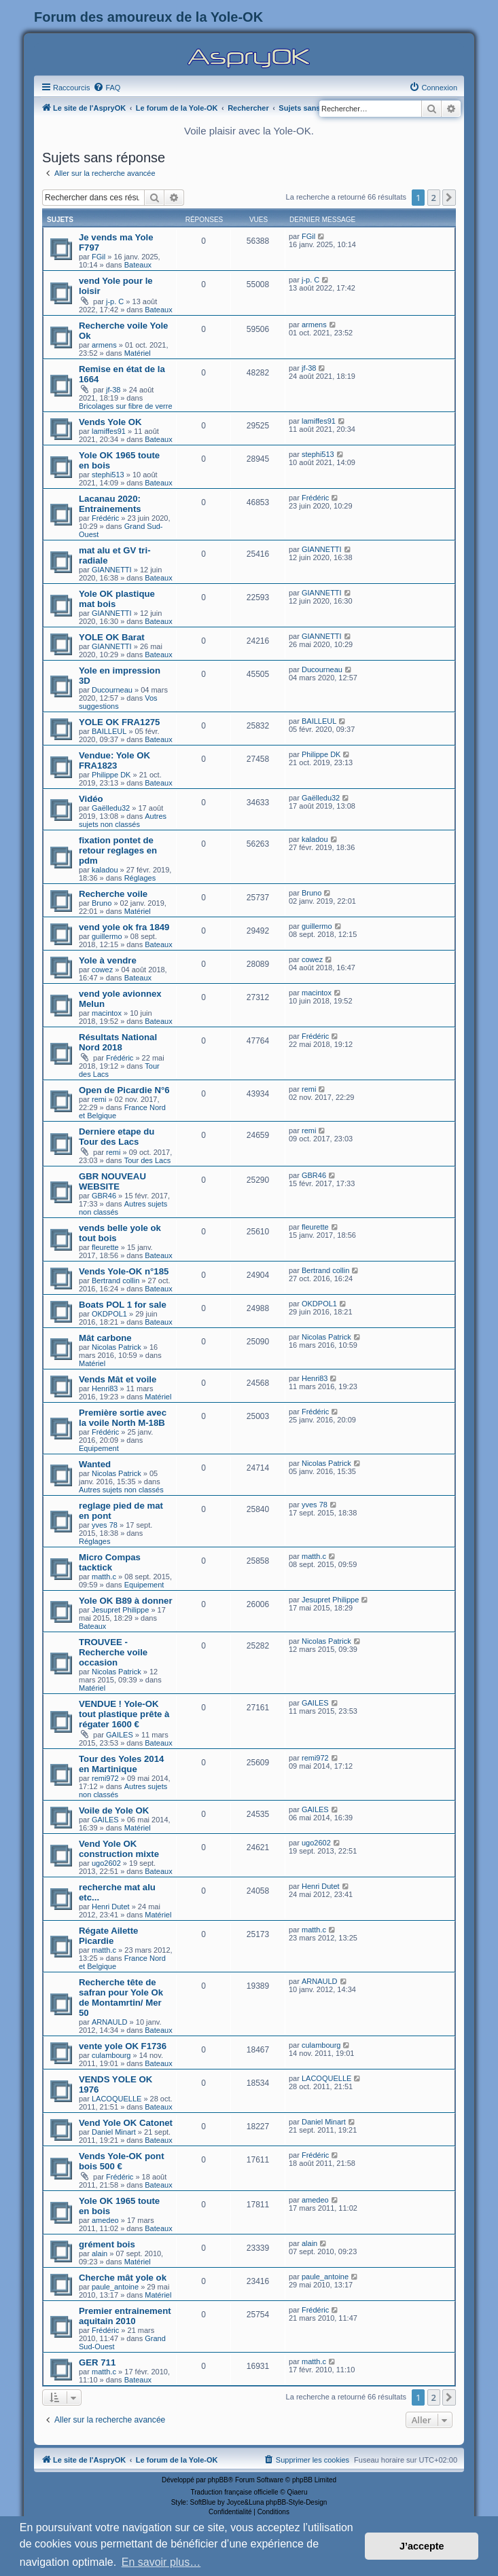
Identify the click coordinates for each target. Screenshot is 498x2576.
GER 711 (97, 2362)
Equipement (99, 1448)
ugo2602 (106, 1863)
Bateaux (138, 265)
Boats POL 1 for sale (122, 1305)
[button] (449, 197)
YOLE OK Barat (112, 637)
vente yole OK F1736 (122, 2046)
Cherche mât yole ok (122, 2278)
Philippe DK (111, 775)
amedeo (105, 2220)
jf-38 (113, 390)
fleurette (105, 1247)
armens (104, 345)
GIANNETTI (112, 570)
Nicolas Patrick (116, 1347)
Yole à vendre (108, 960)
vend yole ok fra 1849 (124, 927)
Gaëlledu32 (111, 808)
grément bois (107, 2244)
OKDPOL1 (109, 1314)
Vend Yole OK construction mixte (119, 1849)
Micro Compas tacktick (110, 1562)
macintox (107, 1013)
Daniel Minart (114, 2132)
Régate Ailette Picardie (108, 1936)
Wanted (95, 1464)
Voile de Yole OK (114, 1810)
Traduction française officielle (235, 2492)
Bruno (101, 903)
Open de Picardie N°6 (124, 1090)
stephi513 (108, 475)
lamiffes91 (109, 431)
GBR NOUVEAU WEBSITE (112, 1181)
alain (99, 2253)
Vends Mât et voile (117, 1379)
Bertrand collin (115, 1280)
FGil (98, 257)
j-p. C (115, 301)
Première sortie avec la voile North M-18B (122, 1417)
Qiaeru (297, 2492)
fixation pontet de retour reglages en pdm (118, 850)
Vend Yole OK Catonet (126, 2123)
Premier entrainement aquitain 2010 (125, 2316)
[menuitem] (106, 87)
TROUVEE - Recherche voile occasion (113, 1652)
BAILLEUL (109, 731)
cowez (102, 969)
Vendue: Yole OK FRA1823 (114, 760)
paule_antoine (115, 2287)
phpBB (218, 2480)
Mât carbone (105, 1338)
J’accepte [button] (421, 2546)
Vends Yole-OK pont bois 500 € (121, 2161)
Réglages (140, 878)
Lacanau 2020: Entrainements (110, 504)
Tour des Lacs (147, 1160)
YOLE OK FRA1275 (119, 722)
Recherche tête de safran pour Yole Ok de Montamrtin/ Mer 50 (121, 1997)
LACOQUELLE (116, 2099)
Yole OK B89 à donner (126, 1601)
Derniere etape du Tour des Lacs (116, 1136)
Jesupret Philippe (120, 1610)
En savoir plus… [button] (161, 2562)
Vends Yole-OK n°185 (123, 1271)
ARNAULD (110, 2022)
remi (99, 1099)
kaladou (105, 870)
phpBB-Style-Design (296, 2502)
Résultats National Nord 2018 (118, 1042)
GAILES (119, 1735)
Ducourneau (112, 690)
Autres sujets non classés (122, 820)
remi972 (105, 1778)
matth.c (104, 1576)
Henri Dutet (111, 1906)
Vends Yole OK (110, 422)
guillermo (107, 936)
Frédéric (105, 518)
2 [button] (433, 197)
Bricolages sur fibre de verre (126, 406)
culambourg (111, 2055)
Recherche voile (113, 894)
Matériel (137, 353)
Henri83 (105, 1388)
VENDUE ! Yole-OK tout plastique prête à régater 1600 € (124, 1714)
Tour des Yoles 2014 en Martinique (121, 1764)
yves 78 (105, 1525)
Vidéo (91, 799)
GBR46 (104, 1196)
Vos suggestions (118, 702)
